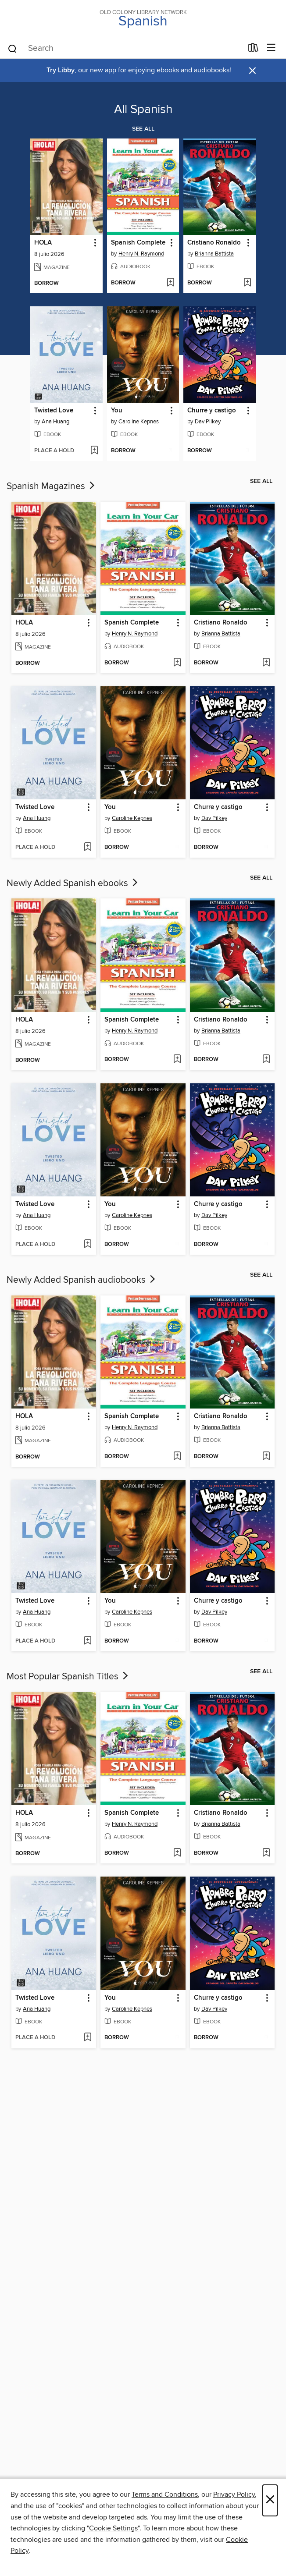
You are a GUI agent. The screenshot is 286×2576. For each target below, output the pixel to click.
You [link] (116, 411)
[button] (94, 243)
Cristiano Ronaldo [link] (214, 243)
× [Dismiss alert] (252, 70)
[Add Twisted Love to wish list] (94, 451)
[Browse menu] (271, 48)
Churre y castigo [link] (211, 411)
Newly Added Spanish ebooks (73, 883)
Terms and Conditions (165, 2494)
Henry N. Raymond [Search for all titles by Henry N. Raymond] (141, 253)
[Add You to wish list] (170, 451)
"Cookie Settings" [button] (113, 2528)
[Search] (12, 48)
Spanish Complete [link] (138, 243)
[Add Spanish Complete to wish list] (170, 283)
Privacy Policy (234, 2494)
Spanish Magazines (52, 486)
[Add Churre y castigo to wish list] (247, 451)
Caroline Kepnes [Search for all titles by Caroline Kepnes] (138, 421)
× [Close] (270, 2500)
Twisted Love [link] (53, 411)
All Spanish (143, 109)
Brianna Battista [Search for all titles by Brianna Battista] (214, 253)
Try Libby (60, 70)
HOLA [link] (43, 243)
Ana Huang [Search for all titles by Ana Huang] (55, 421)
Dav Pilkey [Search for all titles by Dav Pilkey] (208, 421)
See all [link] (143, 129)
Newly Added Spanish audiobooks (82, 1280)
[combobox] (124, 48)
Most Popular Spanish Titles (68, 1676)
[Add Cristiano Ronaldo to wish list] (247, 283)
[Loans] (253, 49)
